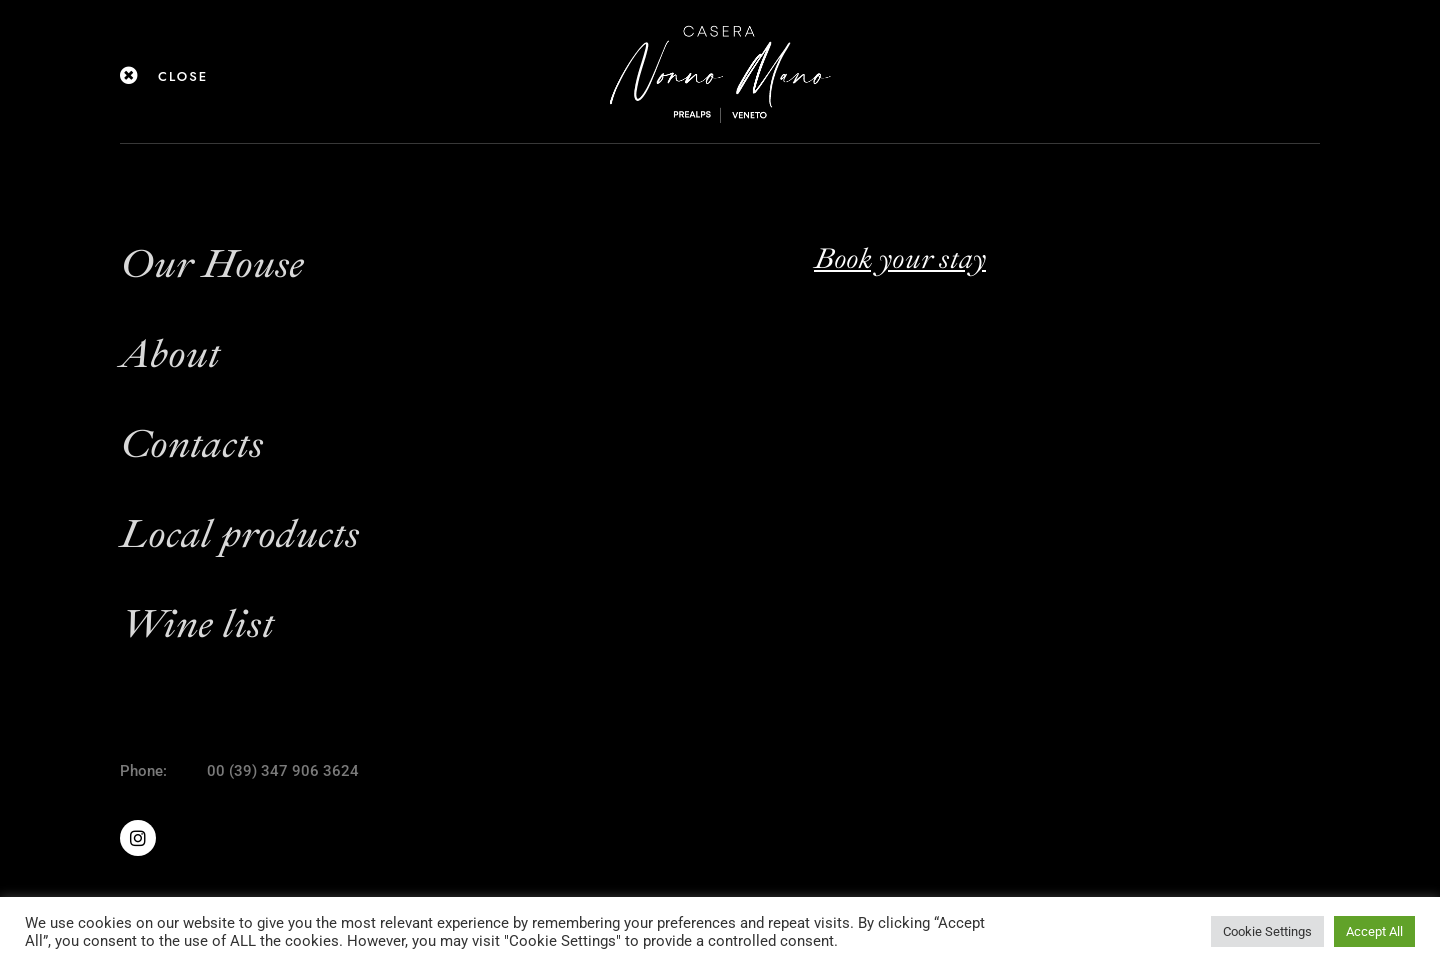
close (183, 76)
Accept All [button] (1374, 931)
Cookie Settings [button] (1267, 931)
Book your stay (900, 258)
